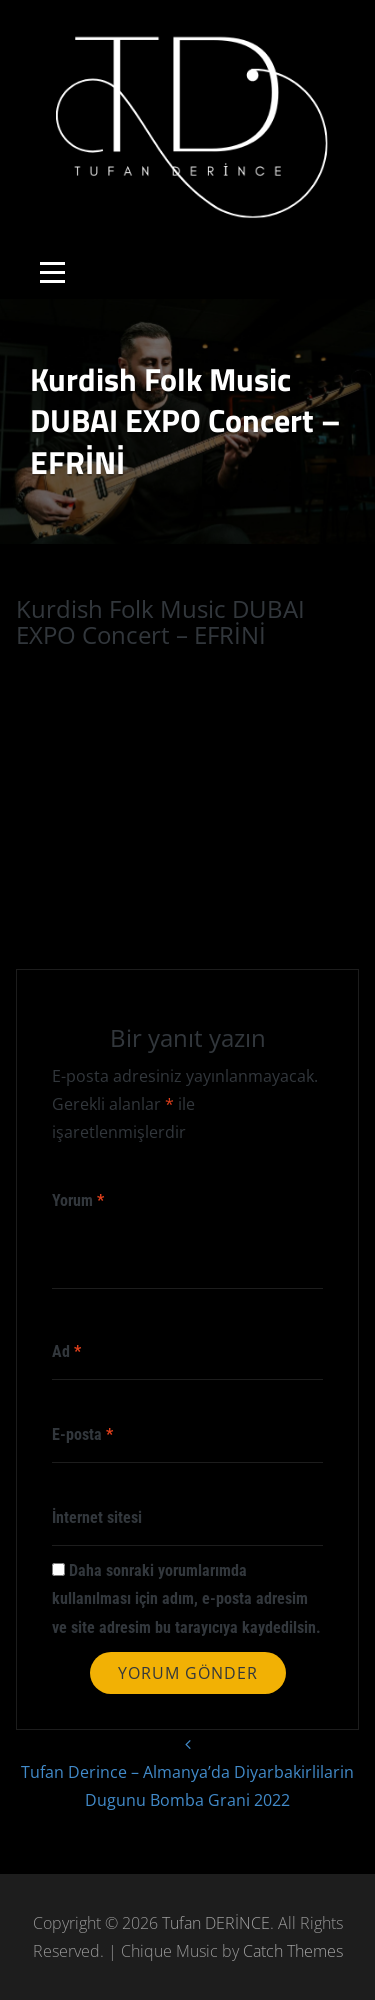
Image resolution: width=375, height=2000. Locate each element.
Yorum (78, 1200)
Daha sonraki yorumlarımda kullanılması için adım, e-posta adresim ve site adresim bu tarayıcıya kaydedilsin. (186, 1599)
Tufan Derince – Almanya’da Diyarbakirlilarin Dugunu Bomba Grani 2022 (187, 1770)
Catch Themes (293, 1951)
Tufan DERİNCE (216, 1923)
